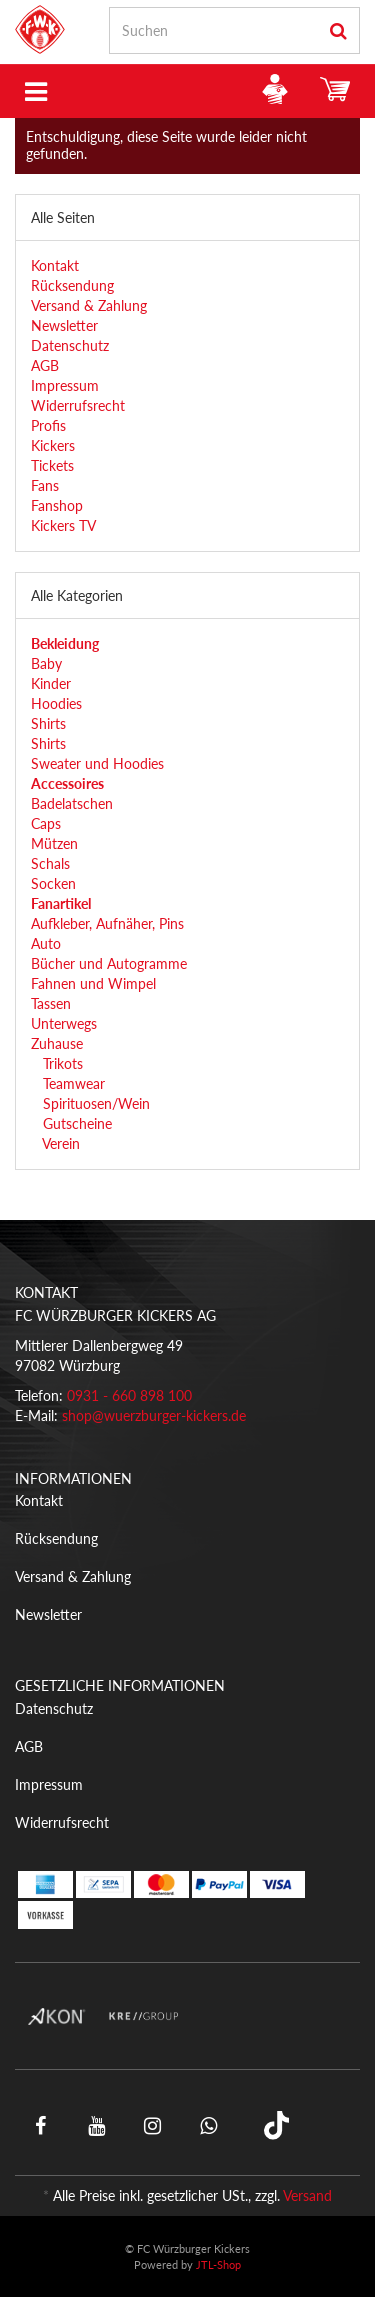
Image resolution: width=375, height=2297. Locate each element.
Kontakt (55, 265)
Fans (45, 485)
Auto (46, 943)
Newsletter (64, 325)
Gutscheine (75, 1123)
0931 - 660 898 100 (129, 1395)
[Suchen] (214, 30)
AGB (45, 365)
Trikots (61, 1063)
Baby (46, 663)
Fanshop (57, 505)
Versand (307, 2195)
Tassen (51, 1003)
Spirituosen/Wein (94, 1103)
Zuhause (57, 1043)
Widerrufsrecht (78, 405)
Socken (53, 883)
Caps (46, 823)
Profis (48, 425)
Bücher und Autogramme (109, 963)
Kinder (51, 683)
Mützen (54, 843)
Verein (59, 1143)
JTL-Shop (218, 2264)
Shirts (48, 723)
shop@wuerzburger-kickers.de (154, 1415)
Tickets (52, 465)
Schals (50, 863)
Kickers (53, 445)
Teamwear (72, 1083)
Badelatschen (72, 803)
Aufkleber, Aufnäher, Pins (107, 923)
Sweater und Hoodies (97, 763)
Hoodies (56, 703)
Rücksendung (72, 285)
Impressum (65, 385)
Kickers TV (63, 525)
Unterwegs (64, 1023)
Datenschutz (70, 345)
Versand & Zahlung (89, 305)
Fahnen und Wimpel (93, 983)
